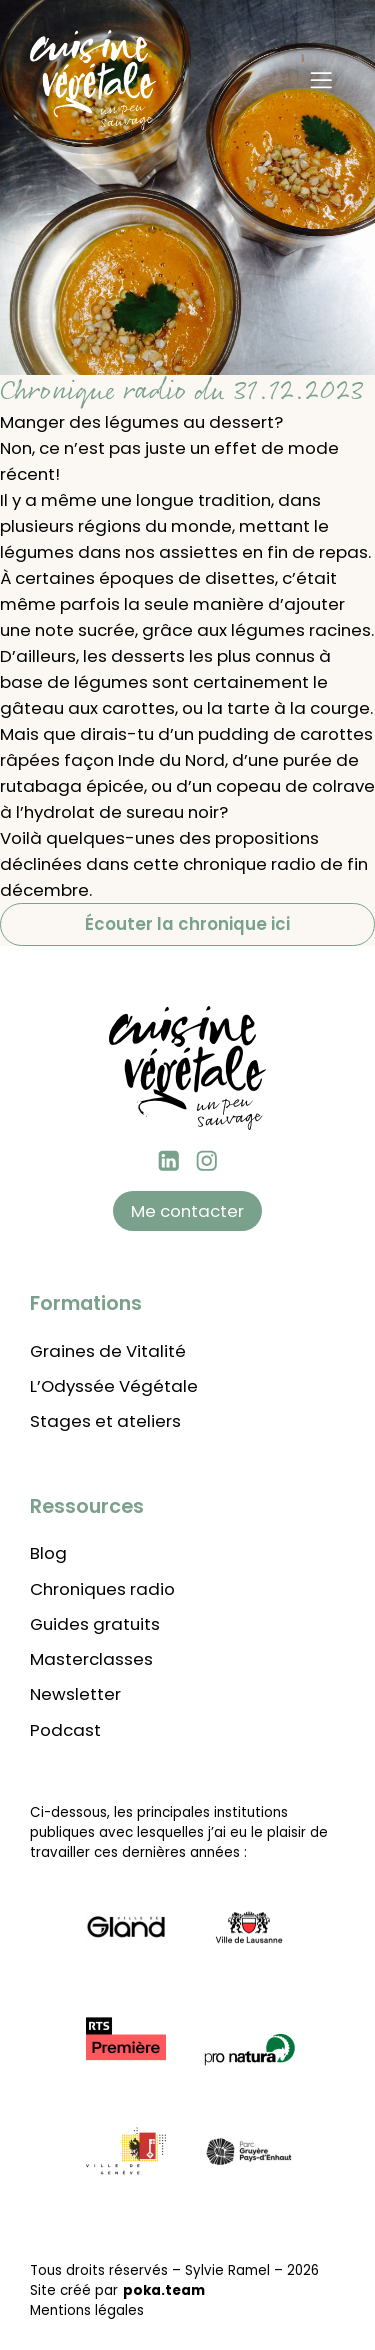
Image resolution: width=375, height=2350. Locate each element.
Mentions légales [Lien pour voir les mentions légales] (87, 2310)
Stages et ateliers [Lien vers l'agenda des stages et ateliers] (105, 1421)
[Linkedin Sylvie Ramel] (169, 1161)
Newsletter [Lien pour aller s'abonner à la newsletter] (75, 1694)
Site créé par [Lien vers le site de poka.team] (117, 2291)
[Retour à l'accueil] (93, 80)
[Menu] (321, 80)
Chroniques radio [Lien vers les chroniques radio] (102, 1589)
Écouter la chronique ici (187, 924)
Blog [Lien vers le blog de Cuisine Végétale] (48, 1553)
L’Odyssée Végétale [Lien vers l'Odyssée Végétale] (114, 1386)
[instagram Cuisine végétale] (207, 1161)
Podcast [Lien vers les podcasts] (65, 1730)
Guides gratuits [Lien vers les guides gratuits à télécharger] (95, 1624)
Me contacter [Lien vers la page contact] (187, 1211)
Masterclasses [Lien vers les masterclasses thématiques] (91, 1659)
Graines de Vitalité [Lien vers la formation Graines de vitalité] (108, 1351)
